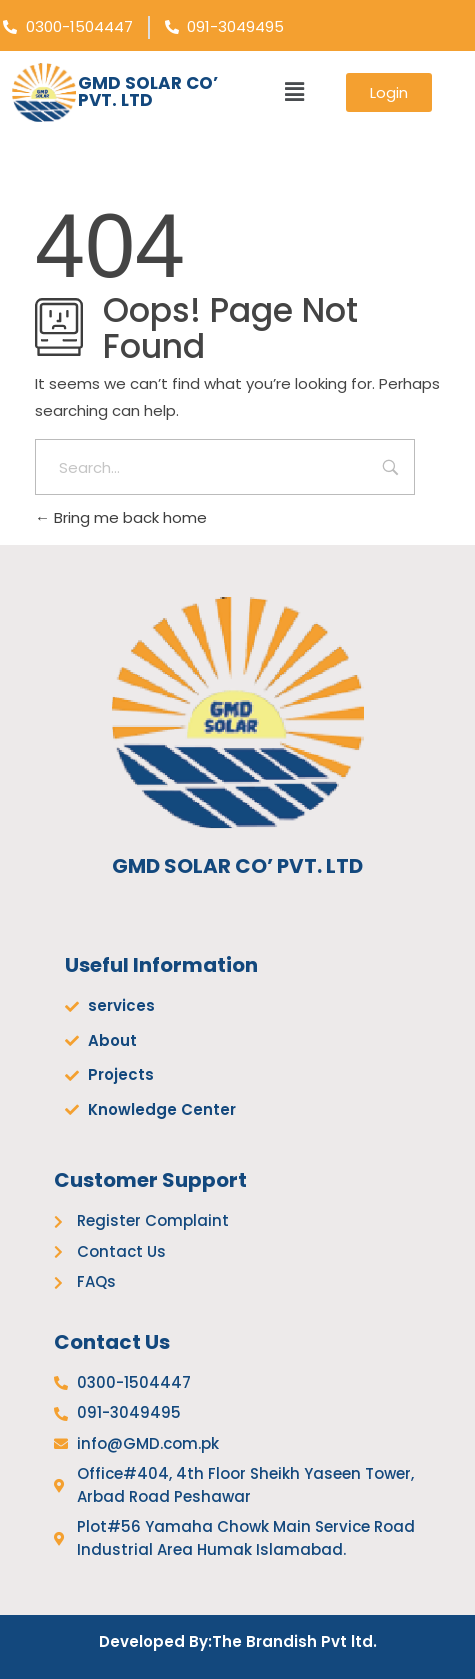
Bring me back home (121, 517)
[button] (294, 92)
